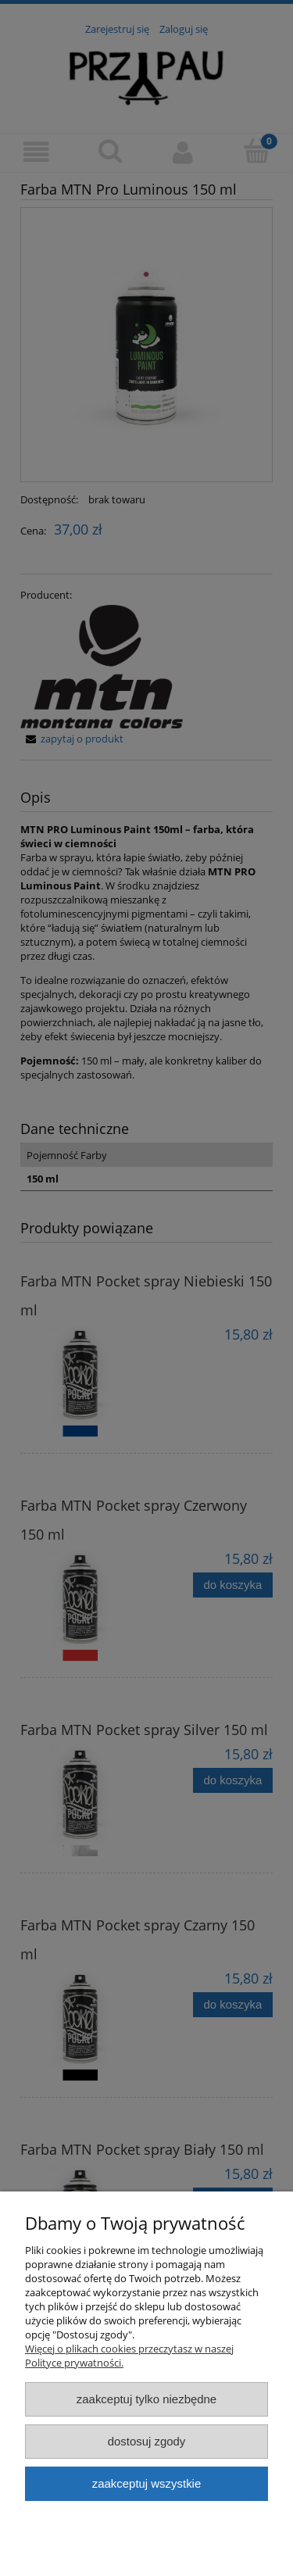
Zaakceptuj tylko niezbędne (146, 2399)
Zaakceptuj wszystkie (146, 2483)
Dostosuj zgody (147, 2441)
